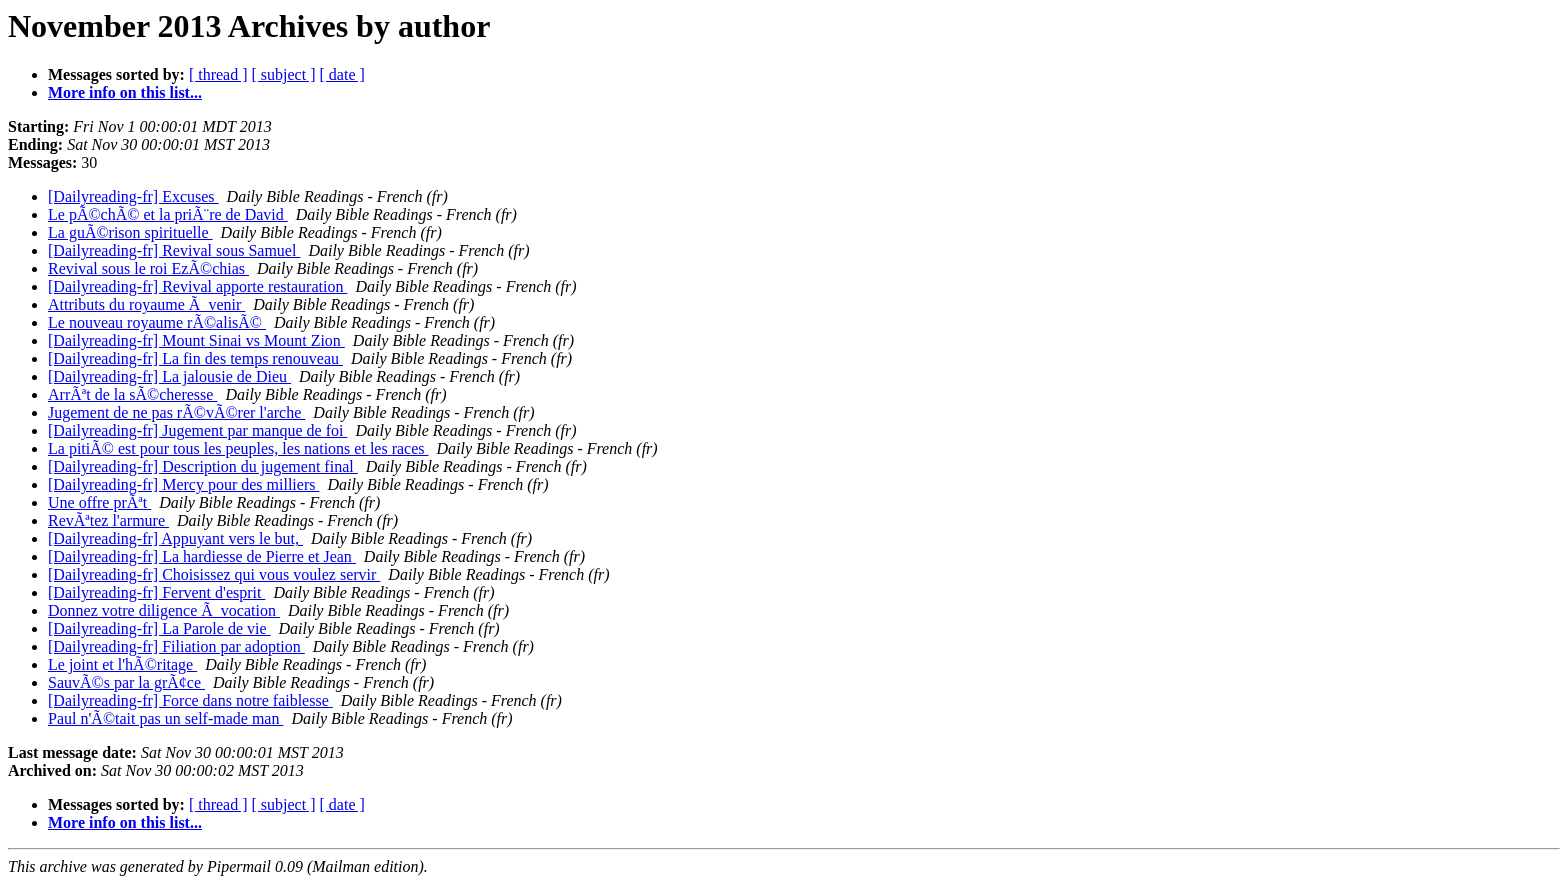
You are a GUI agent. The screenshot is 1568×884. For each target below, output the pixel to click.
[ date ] (342, 74)
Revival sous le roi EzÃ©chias (148, 268)
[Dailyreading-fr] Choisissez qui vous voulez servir (214, 574)
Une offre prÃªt (99, 502)
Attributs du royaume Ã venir (146, 304)
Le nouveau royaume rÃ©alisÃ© (157, 322)
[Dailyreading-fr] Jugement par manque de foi (197, 430)
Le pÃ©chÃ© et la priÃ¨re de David (168, 214)
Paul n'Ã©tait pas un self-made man (165, 718)
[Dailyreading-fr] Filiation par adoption (176, 646)
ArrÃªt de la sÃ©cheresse (132, 394)
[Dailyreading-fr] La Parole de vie (159, 628)
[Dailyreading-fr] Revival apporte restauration (197, 286)
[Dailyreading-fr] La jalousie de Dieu (169, 376)
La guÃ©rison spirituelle (130, 232)
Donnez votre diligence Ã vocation (164, 610)
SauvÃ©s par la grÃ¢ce (126, 682)
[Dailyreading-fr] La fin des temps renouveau (195, 358)
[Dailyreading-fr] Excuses (133, 196)
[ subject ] (284, 74)
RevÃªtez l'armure (108, 520)
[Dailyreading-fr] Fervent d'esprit (156, 592)
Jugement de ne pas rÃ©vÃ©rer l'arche (176, 412)
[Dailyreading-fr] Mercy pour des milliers (183, 484)
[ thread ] (218, 74)
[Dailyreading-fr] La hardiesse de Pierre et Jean (202, 556)
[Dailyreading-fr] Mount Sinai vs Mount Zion (196, 340)
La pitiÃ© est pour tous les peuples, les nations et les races (238, 448)
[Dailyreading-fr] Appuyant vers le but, (175, 538)
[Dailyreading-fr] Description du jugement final (203, 466)
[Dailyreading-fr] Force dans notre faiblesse (190, 700)
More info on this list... (125, 92)
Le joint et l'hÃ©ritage (122, 664)
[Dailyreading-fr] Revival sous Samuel (174, 250)
